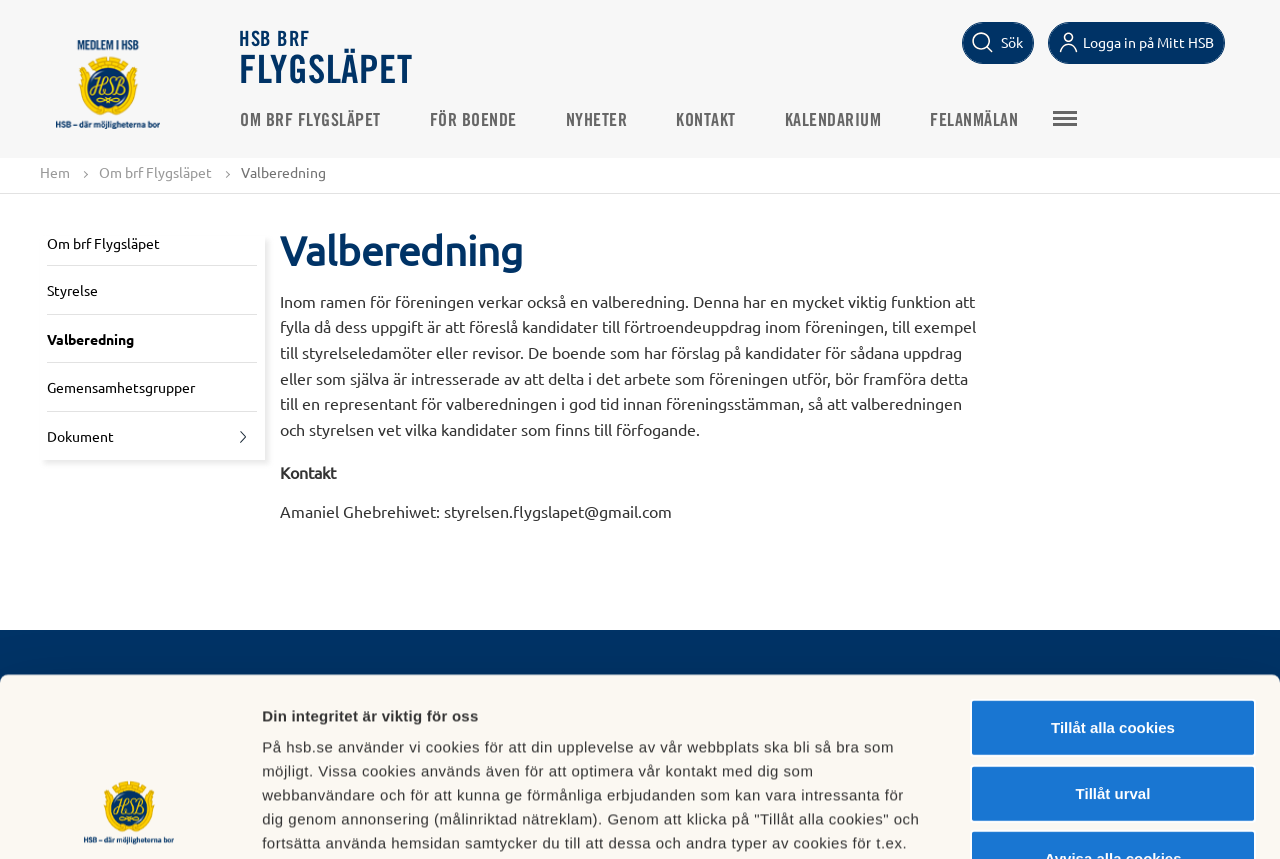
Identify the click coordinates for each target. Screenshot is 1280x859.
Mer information (1063, 819)
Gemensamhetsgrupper (121, 387)
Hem (55, 172)
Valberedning (90, 339)
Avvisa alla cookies (1112, 705)
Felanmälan (974, 121)
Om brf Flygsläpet (310, 121)
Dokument (80, 436)
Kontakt (706, 121)
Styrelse (72, 290)
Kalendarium (833, 121)
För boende (473, 121)
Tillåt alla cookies (1113, 574)
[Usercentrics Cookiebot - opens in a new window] (129, 820)
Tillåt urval (1113, 640)
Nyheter (597, 121)
